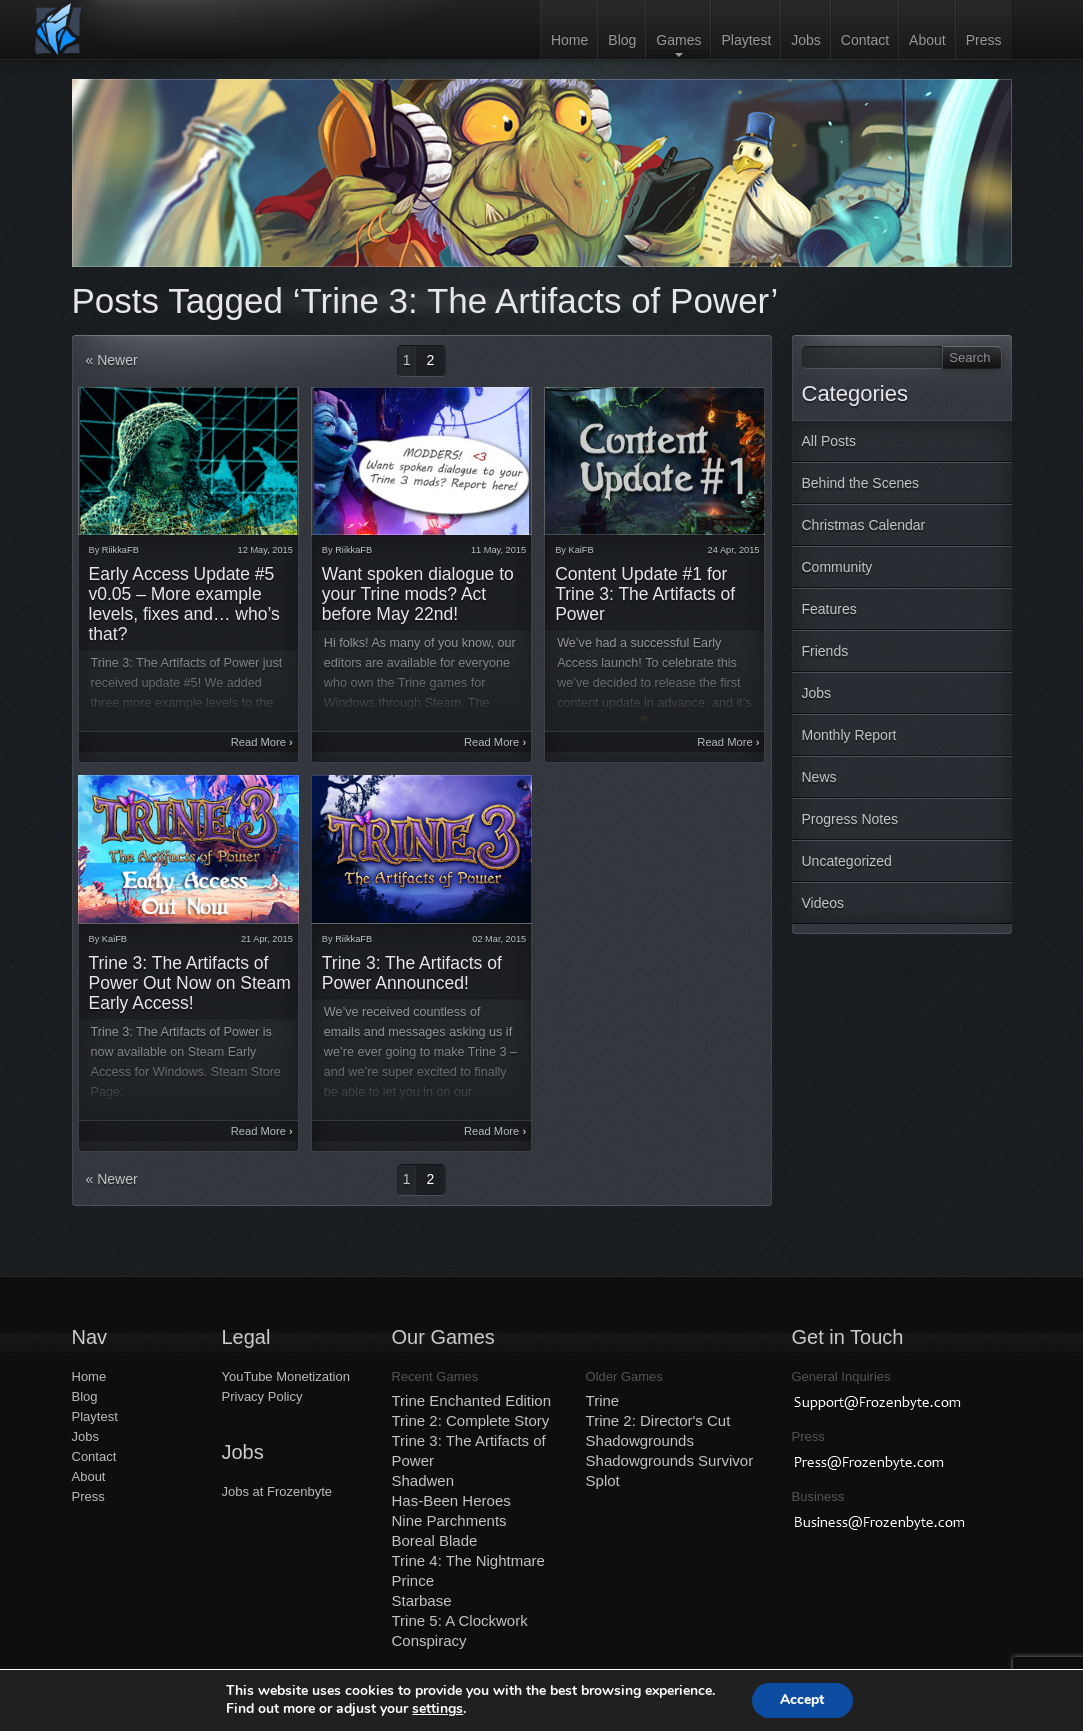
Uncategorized (847, 861)
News (819, 777)
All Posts (829, 441)
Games (678, 40)
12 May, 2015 (265, 550)
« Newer (112, 360)
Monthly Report (849, 735)
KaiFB (581, 550)
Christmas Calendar (864, 525)
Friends (825, 651)
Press (984, 40)
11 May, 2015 (498, 550)
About (927, 40)
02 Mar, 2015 (499, 939)
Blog (622, 40)
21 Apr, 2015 (267, 939)
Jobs (806, 40)
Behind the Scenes (861, 483)
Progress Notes (850, 819)
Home (569, 40)
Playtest (746, 40)
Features (829, 609)
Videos (823, 903)
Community (837, 567)
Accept (802, 1699)
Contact (865, 40)
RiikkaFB (120, 550)
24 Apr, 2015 (734, 550)
